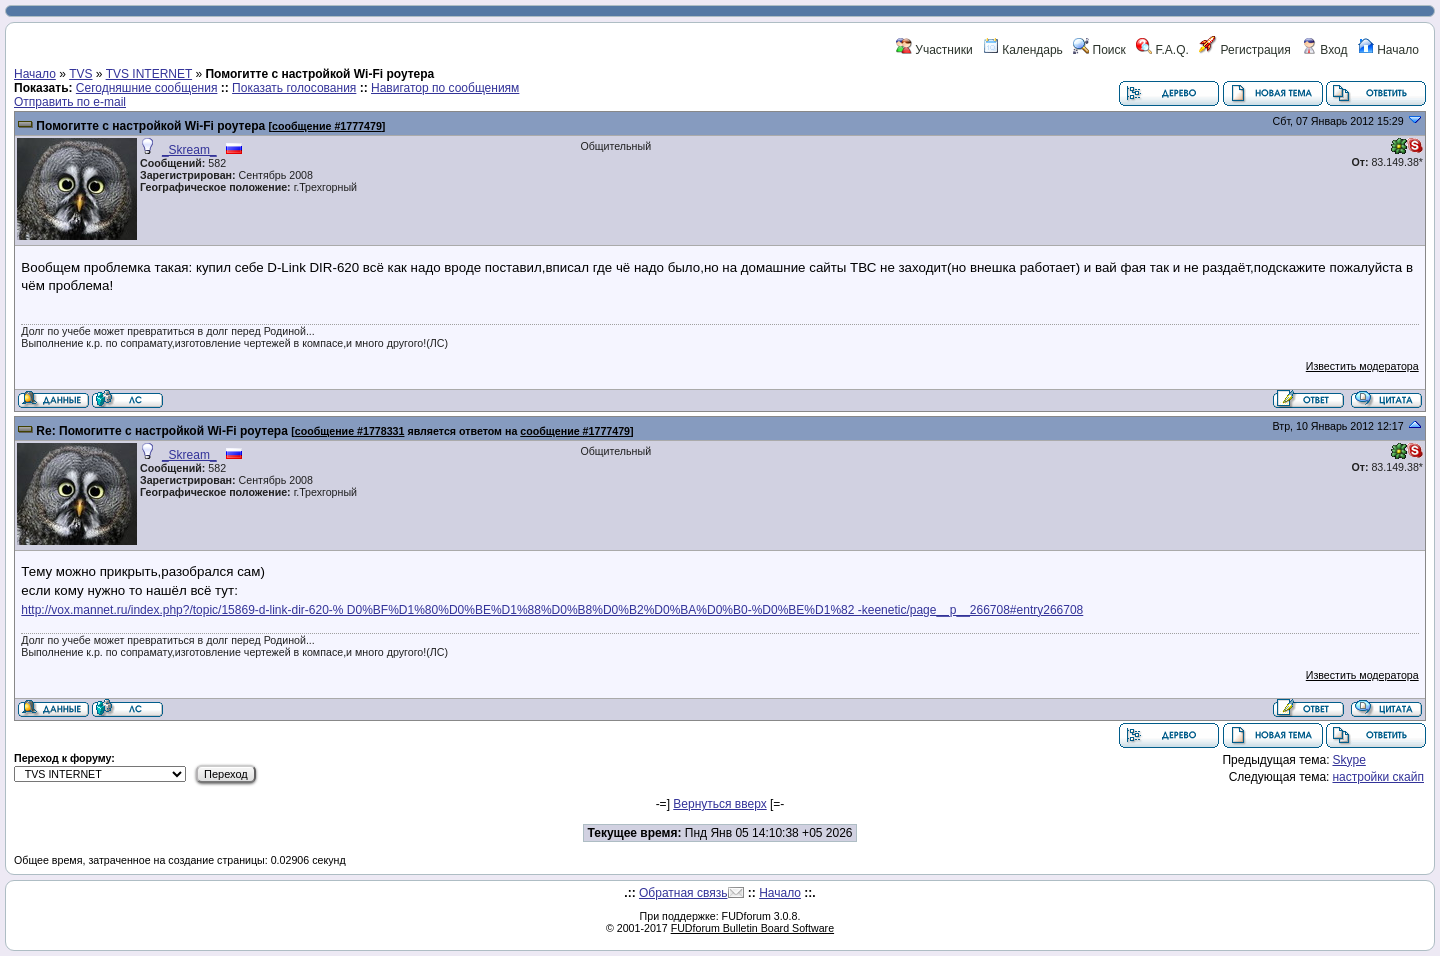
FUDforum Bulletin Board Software (752, 928)
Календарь (1023, 50)
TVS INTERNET (149, 74)
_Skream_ (189, 150)
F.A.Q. (1162, 50)
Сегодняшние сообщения (147, 88)
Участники (934, 50)
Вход (1324, 50)
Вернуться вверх (719, 804)
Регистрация (1244, 50)
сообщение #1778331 (350, 431)
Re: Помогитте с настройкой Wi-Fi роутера (161, 431)
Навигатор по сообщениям (445, 88)
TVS (80, 74)
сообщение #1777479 (327, 126)
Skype (1348, 760)
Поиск (1099, 50)
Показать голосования (294, 88)
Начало (1388, 50)
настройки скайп (1378, 777)
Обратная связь (683, 893)
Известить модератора (1362, 366)
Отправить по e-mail (70, 102)
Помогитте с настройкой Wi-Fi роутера (150, 126)
